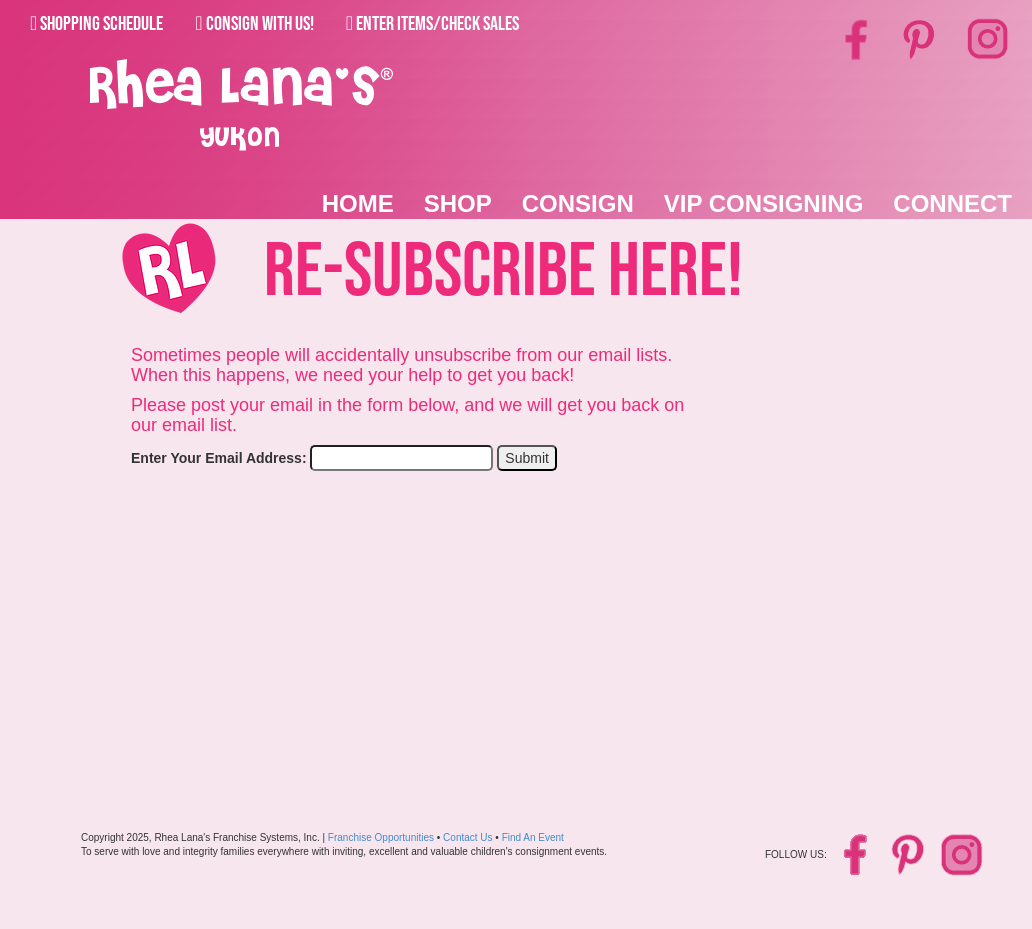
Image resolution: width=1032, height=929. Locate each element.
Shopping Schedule (96, 24)
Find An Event (533, 837)
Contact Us (467, 837)
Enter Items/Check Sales (432, 24)
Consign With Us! (254, 24)
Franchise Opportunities (381, 837)
